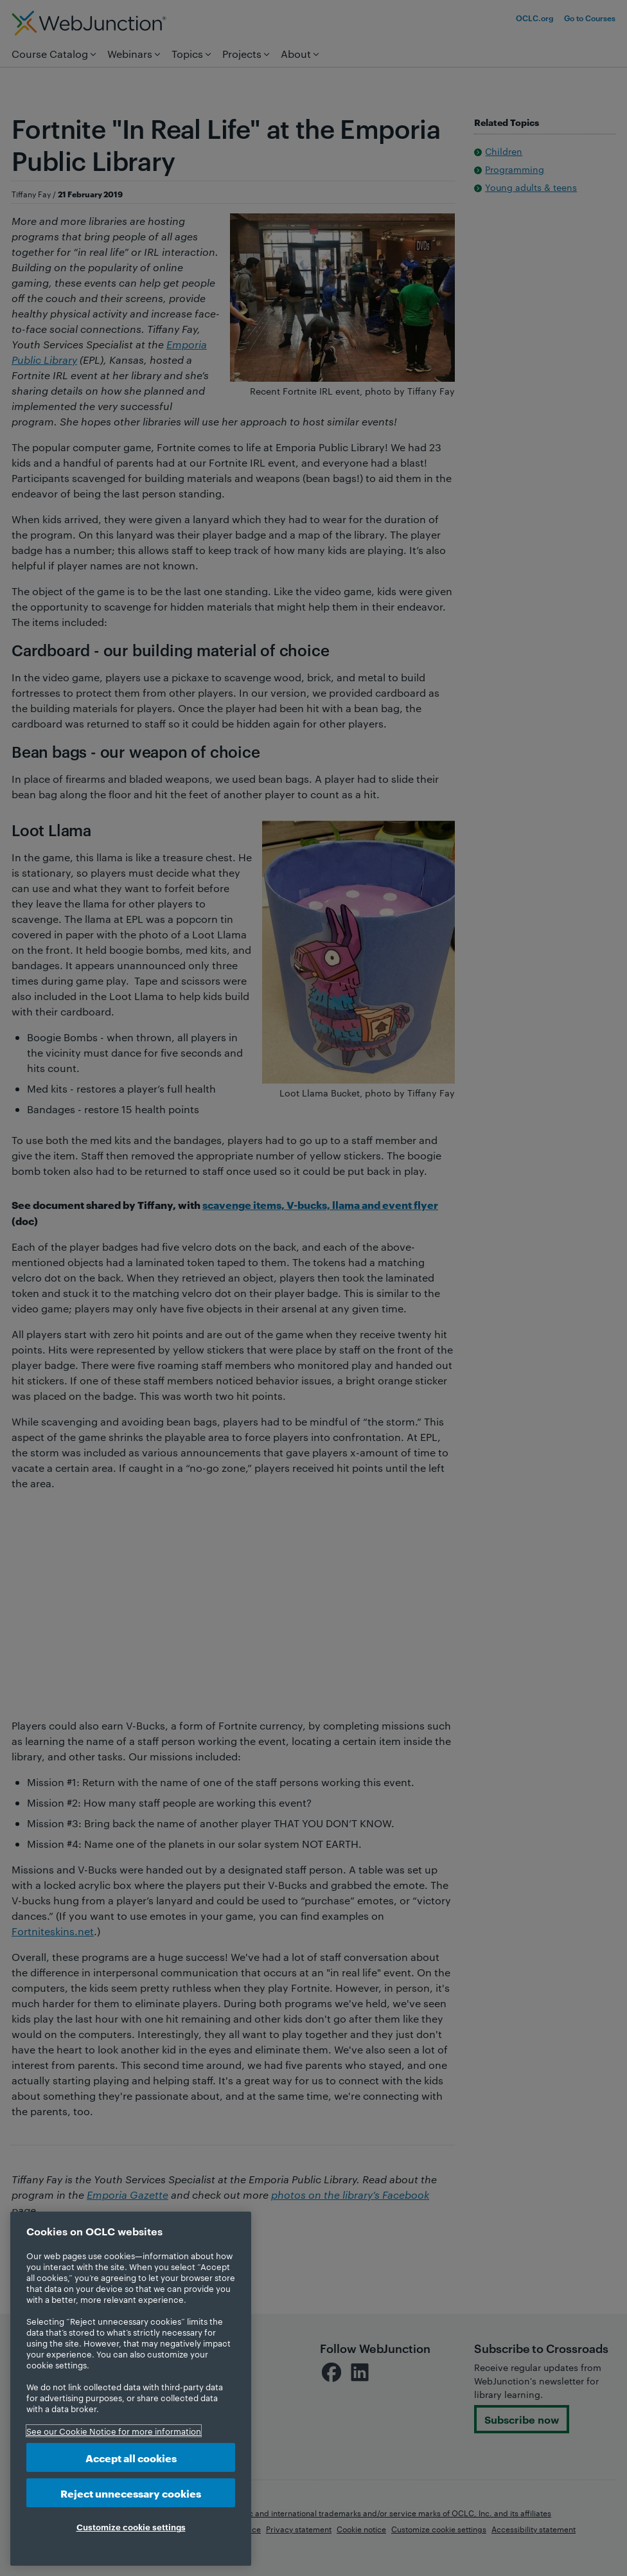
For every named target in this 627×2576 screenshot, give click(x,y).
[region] (130, 2389)
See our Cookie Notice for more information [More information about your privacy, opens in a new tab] (113, 2431)
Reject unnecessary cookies (130, 2492)
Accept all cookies (131, 2457)
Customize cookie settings (131, 2526)
